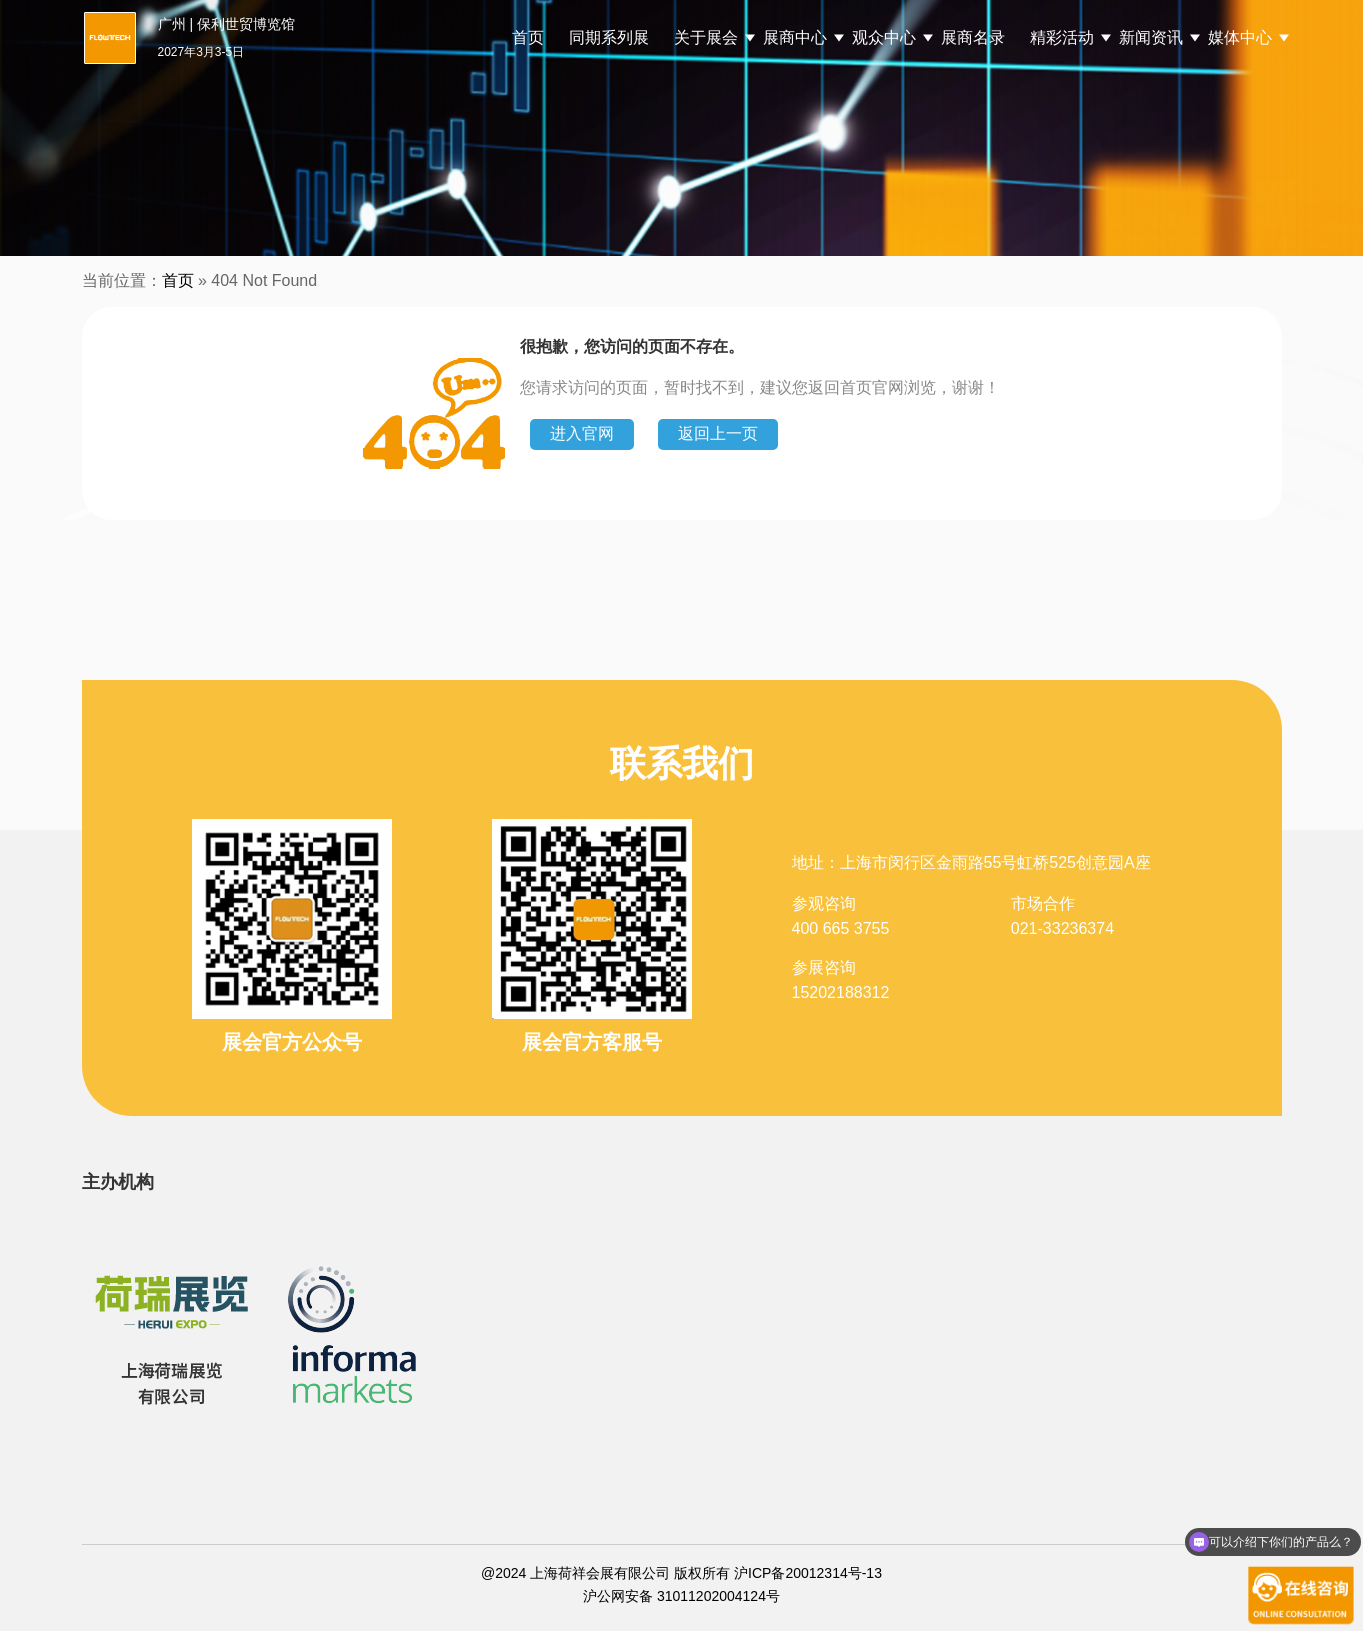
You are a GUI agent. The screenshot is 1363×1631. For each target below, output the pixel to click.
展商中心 (795, 37)
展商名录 (973, 37)
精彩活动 (1062, 37)
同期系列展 (609, 37)
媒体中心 (1240, 37)
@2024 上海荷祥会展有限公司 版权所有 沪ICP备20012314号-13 (681, 1573)
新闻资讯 (1151, 37)
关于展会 (706, 37)
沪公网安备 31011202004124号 (681, 1596)
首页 (528, 37)
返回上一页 (718, 433)
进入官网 (582, 433)
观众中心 (884, 37)
